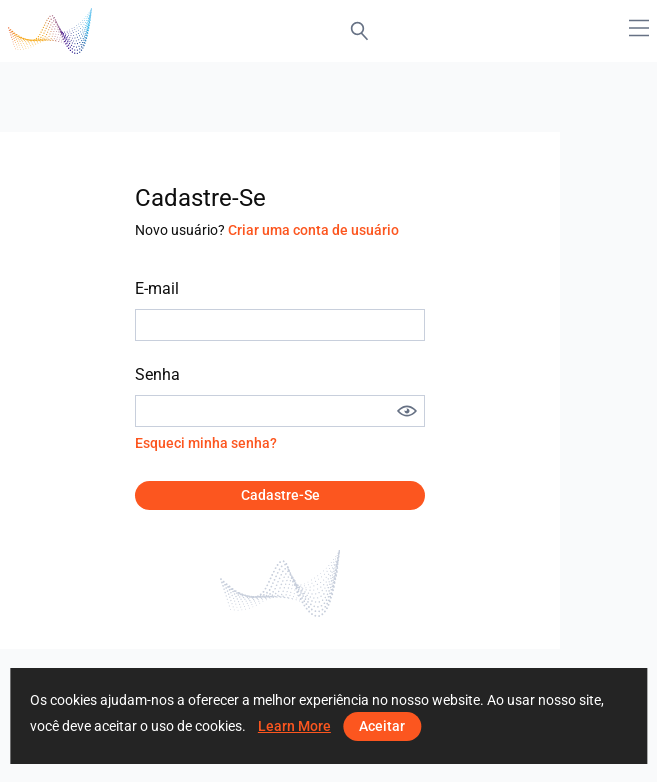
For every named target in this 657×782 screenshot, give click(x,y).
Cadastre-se (280, 495)
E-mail (157, 288)
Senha (157, 374)
